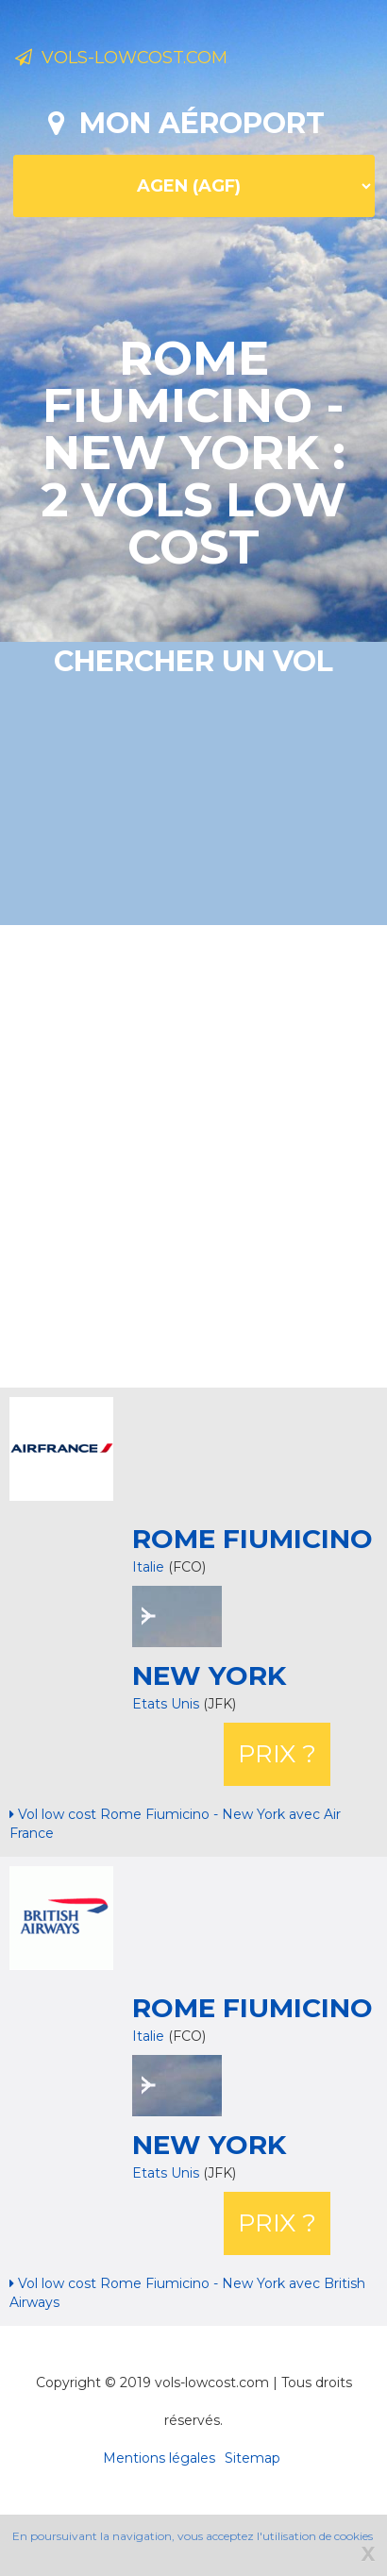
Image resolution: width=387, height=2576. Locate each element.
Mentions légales (159, 2458)
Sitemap (252, 2458)
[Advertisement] (177, 1154)
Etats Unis (167, 1703)
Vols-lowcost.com (121, 57)
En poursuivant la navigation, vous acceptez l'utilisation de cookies (192, 2536)
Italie (148, 1566)
